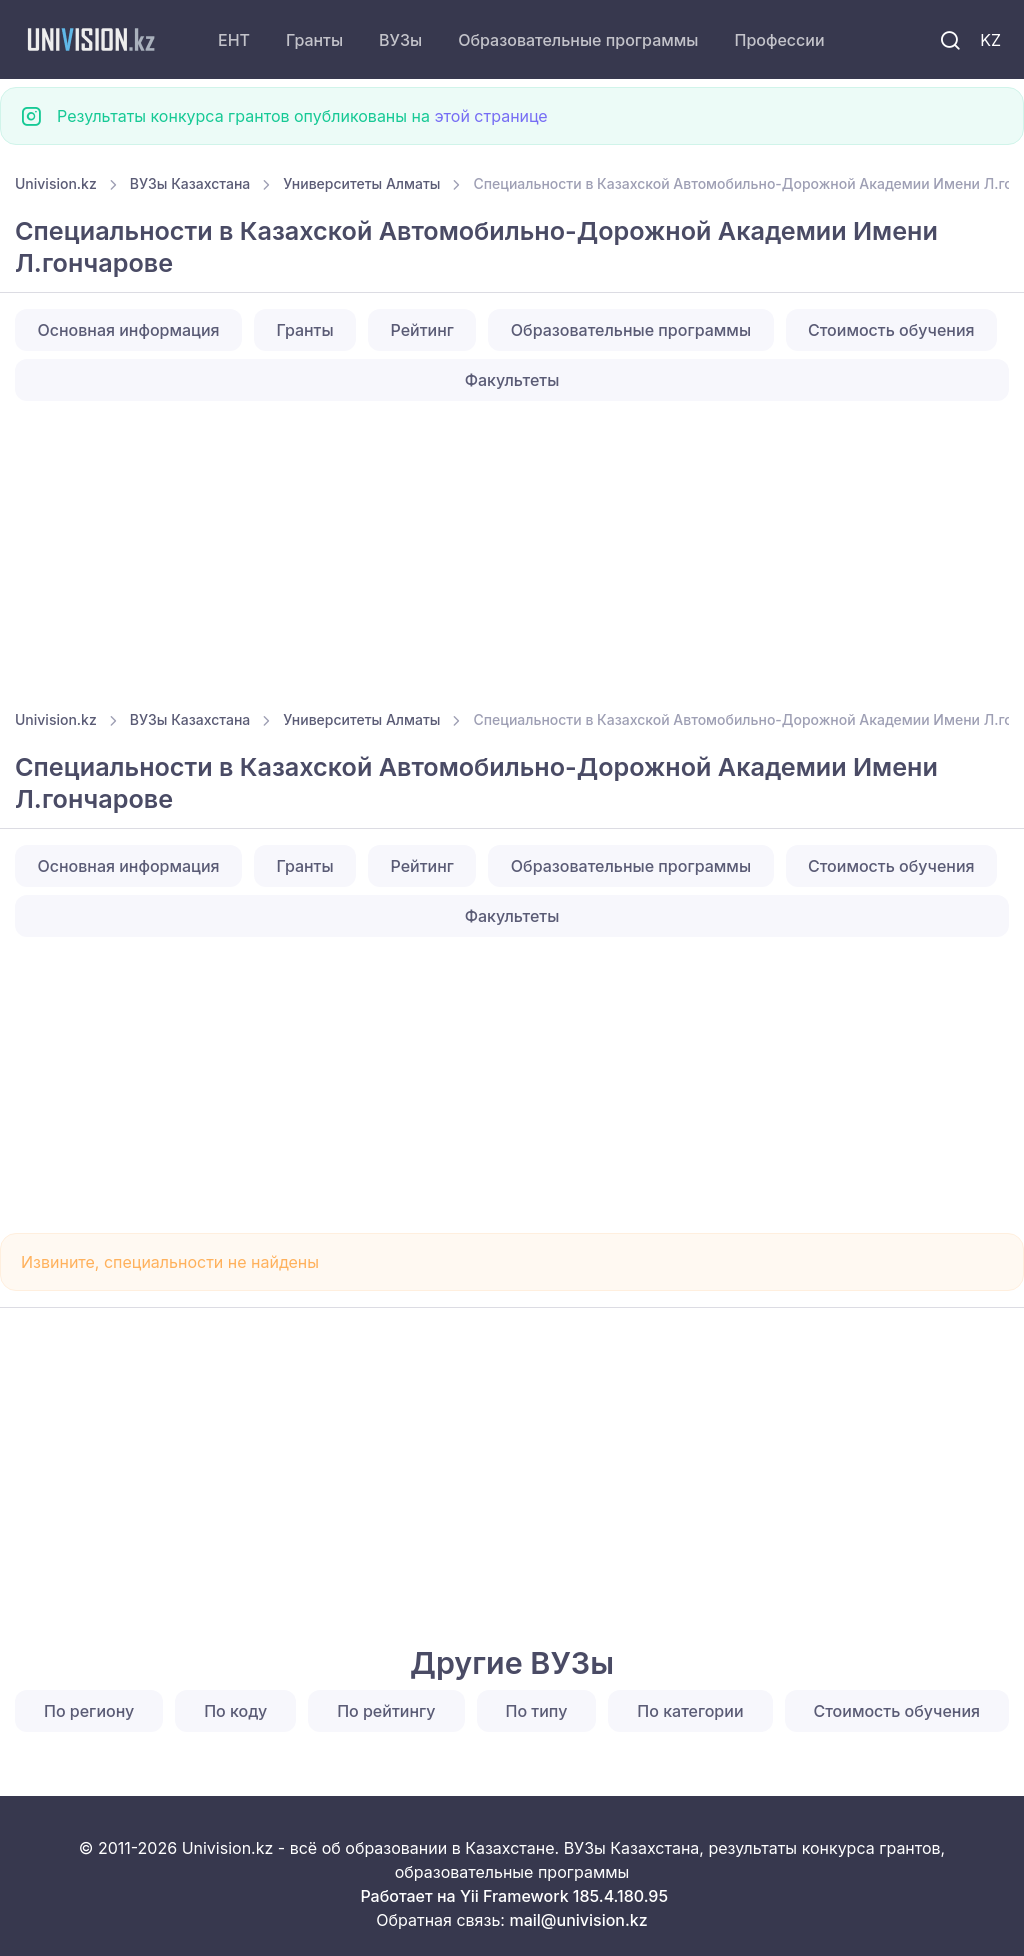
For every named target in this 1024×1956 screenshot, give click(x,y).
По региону (89, 1711)
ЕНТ (234, 40)
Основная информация (128, 330)
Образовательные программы (578, 40)
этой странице (490, 116)
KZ (990, 40)
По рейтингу (386, 1711)
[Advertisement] (512, 549)
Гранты (314, 40)
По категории (690, 1711)
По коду (235, 1711)
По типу (537, 1711)
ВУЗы (400, 40)
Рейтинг (422, 330)
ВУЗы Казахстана (190, 183)
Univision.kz (56, 183)
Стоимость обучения (891, 330)
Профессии (779, 40)
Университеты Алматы (361, 183)
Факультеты (512, 380)
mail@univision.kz (578, 1920)
